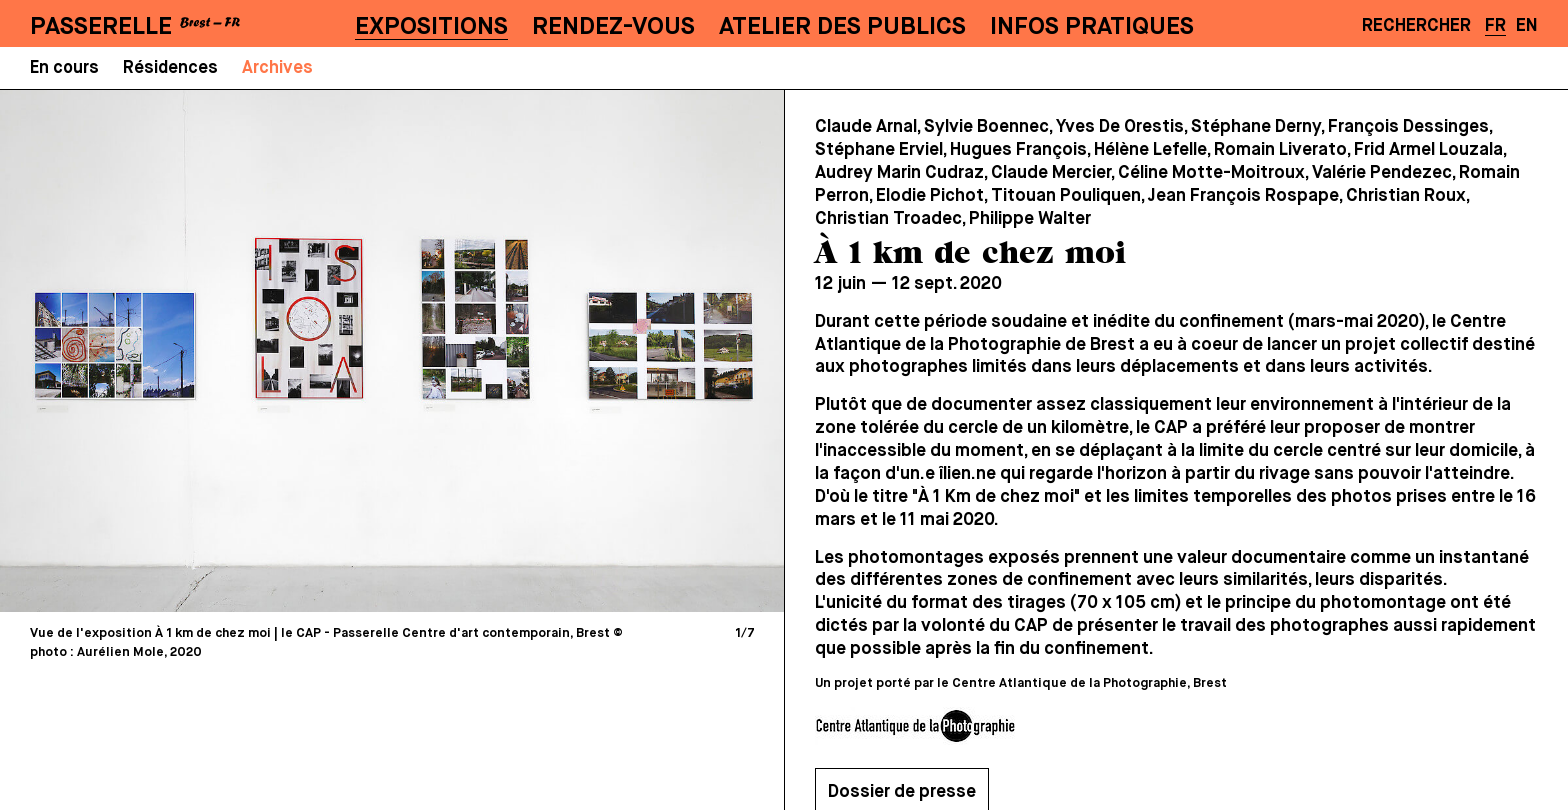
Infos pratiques (1092, 27)
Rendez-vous (613, 27)
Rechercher (1416, 26)
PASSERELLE (101, 27)
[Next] (578, 350)
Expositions (431, 27)
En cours (64, 68)
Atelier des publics (842, 27)
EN (1527, 26)
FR (1495, 26)
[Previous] (206, 350)
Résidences (170, 68)
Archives (277, 68)
